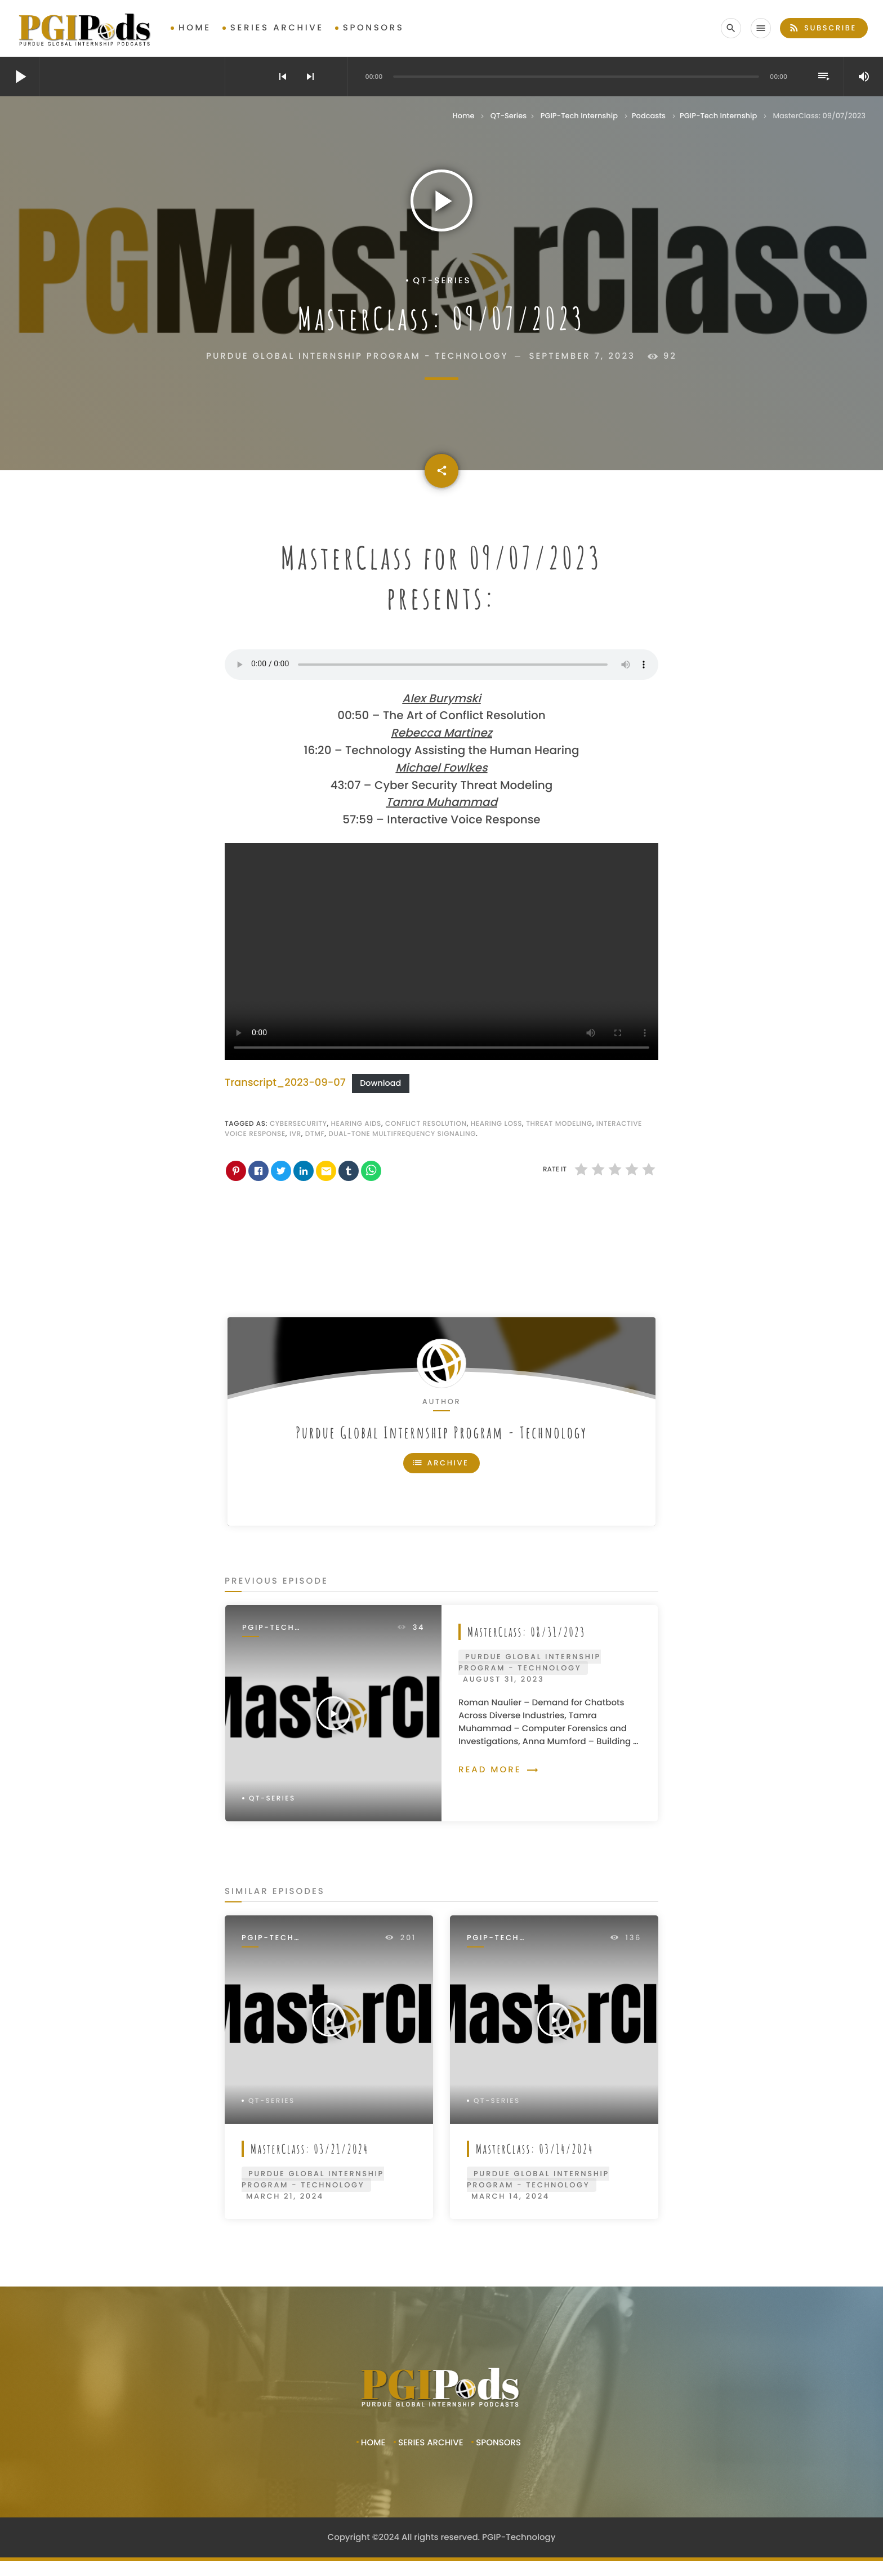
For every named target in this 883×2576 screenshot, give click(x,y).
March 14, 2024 (510, 2196)
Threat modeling (559, 1124)
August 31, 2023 (503, 1679)
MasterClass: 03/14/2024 (535, 2149)
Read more (498, 1770)
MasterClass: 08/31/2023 (526, 1632)
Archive (440, 1463)
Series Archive (277, 28)
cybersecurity (298, 1124)
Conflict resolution (426, 1124)
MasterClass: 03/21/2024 (310, 2149)
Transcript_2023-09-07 (285, 1083)
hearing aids (356, 1124)
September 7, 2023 (582, 356)
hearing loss (496, 1124)
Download (380, 1083)
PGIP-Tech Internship (579, 115)
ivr (295, 1134)
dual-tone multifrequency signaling (402, 1134)
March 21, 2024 (285, 2196)
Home (195, 28)
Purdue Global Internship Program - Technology (441, 1432)
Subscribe (822, 28)
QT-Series (508, 115)
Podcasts (649, 115)
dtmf (314, 1134)
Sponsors (373, 28)
